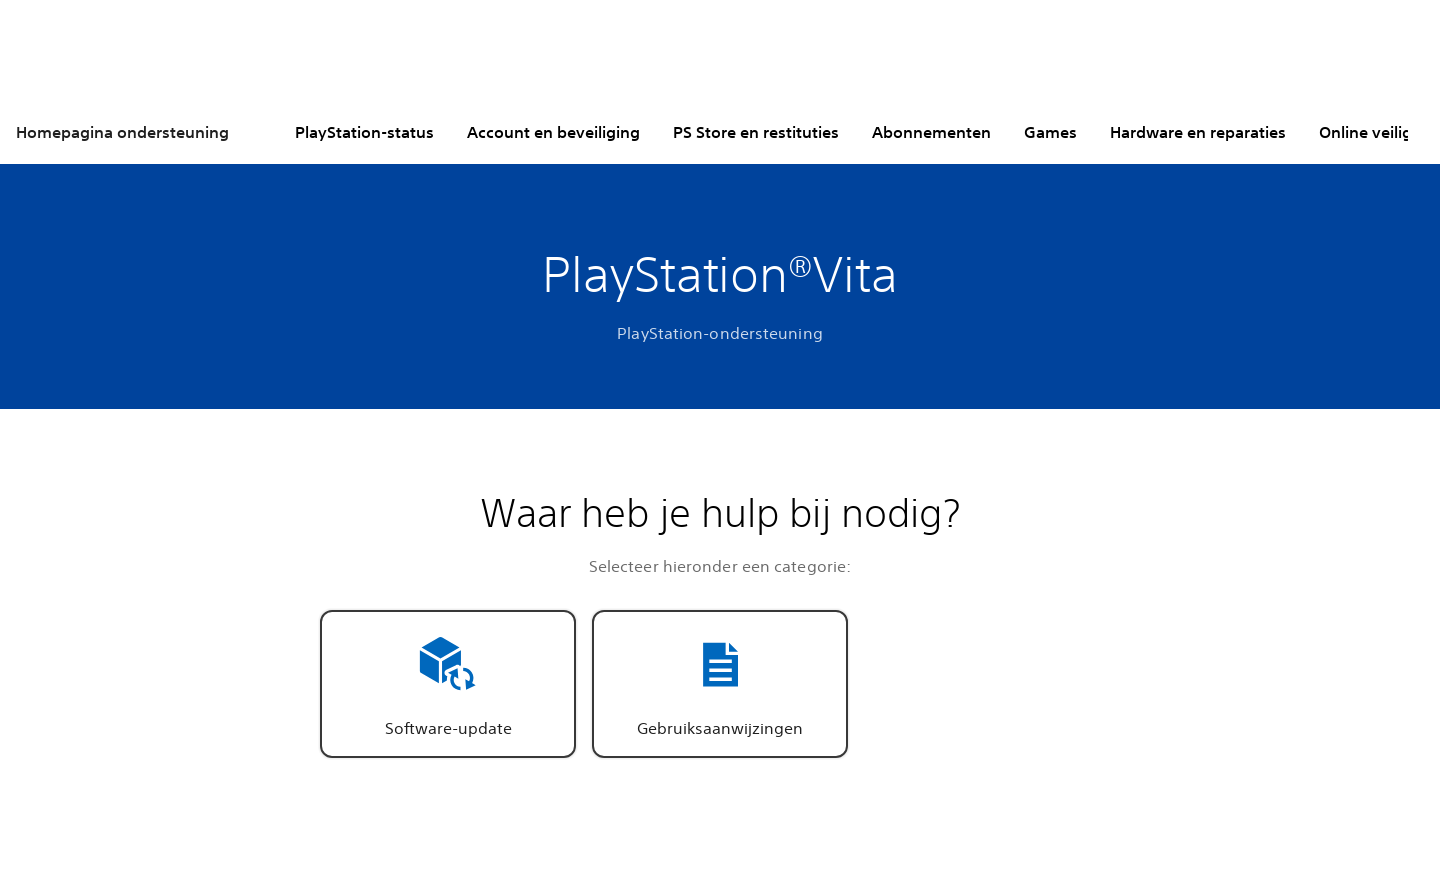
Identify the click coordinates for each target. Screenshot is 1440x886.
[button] (448, 684)
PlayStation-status (364, 132)
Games (1050, 132)
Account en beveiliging (553, 132)
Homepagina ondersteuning (122, 132)
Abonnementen (931, 132)
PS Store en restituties (756, 132)
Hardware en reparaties (1198, 132)
